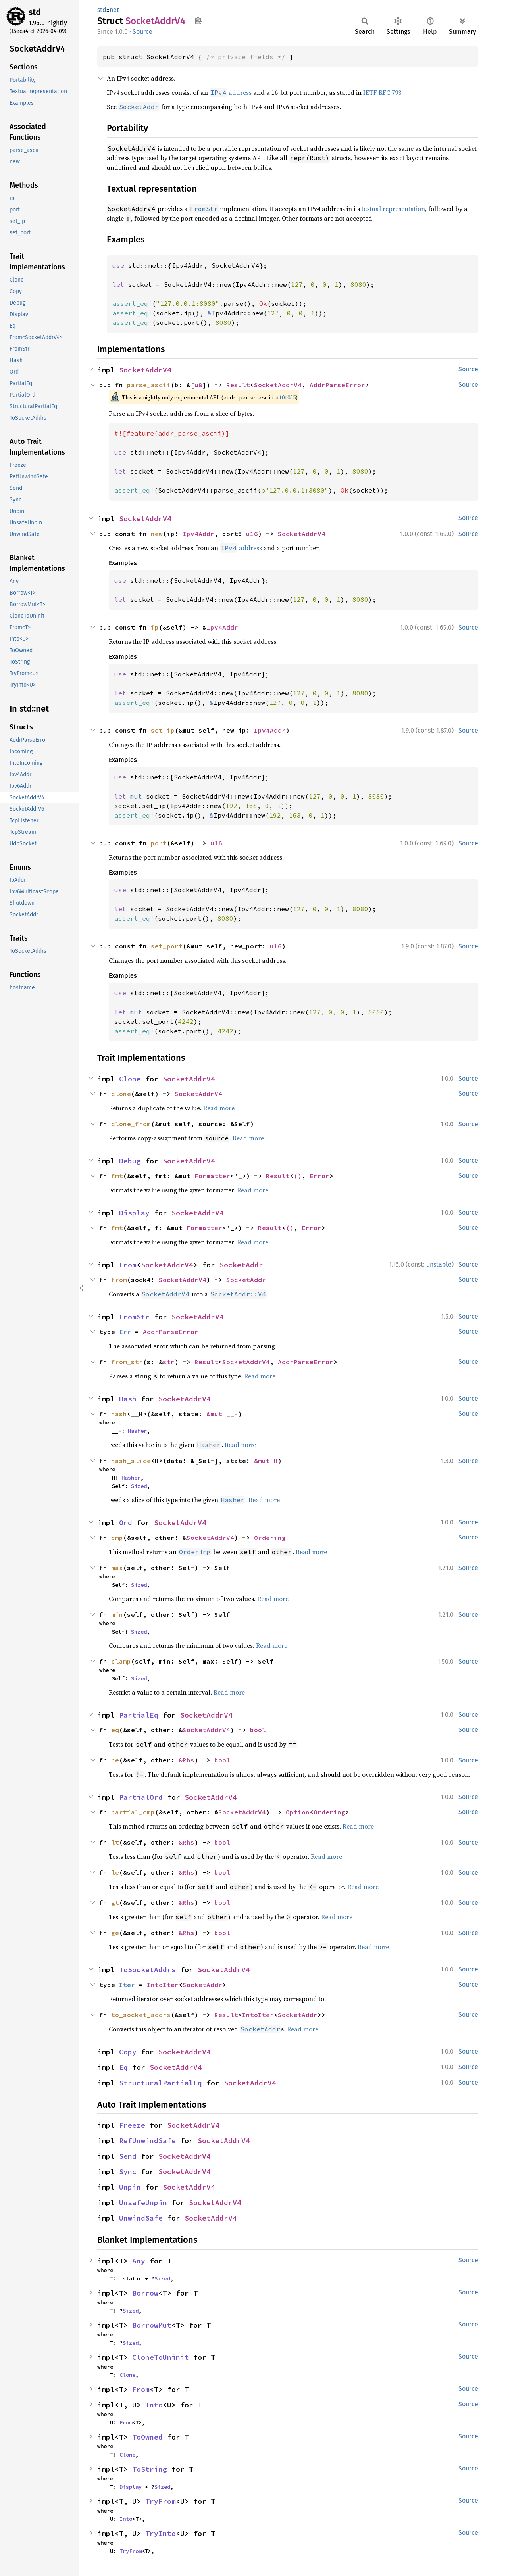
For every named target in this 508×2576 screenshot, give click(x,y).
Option (298, 1812)
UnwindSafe (141, 2218)
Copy (128, 2051)
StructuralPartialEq (160, 2082)
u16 (252, 533)
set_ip (163, 730)
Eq (123, 2067)
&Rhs (186, 1760)
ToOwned (147, 2437)
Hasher (137, 1430)
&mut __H (222, 1414)
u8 (198, 385)
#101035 (285, 397)
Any (138, 2260)
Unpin (130, 2187)
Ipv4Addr (198, 533)
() (298, 1176)
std (35, 12)
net (114, 9)
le (115, 1872)
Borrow (145, 2293)
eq (115, 1730)
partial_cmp (133, 1812)
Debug (130, 1160)
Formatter (212, 1176)
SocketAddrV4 (145, 369)
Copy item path (198, 20)
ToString (149, 2469)
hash (119, 1414)
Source (142, 31)
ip (155, 627)
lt (115, 1842)
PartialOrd (141, 1797)
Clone (130, 1078)
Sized (139, 1486)
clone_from (131, 1124)
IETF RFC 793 (382, 92)
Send (128, 2156)
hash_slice (131, 1461)
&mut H (266, 1461)
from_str (127, 1362)
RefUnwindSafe (147, 2140)
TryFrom (160, 2501)
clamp (121, 1661)
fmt (117, 1176)
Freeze (132, 2125)
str (169, 1362)
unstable (439, 1264)
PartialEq (138, 1715)
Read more (219, 1108)
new (157, 533)
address (231, 92)
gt (115, 1902)
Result (238, 385)
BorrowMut (151, 2325)
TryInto (160, 2533)
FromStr (134, 1316)
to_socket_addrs (141, 2015)
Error (319, 1176)
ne (115, 1760)
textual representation (393, 208)
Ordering (270, 1537)
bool (258, 1730)
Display (134, 1212)
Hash (128, 1398)
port (159, 843)
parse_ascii (149, 385)
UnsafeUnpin (143, 2202)
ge (115, 1933)
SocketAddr (241, 1264)
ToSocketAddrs (147, 1969)
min (117, 1614)
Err (125, 1332)
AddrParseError (337, 385)
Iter (127, 1985)
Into (154, 2404)
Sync (128, 2171)
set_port (167, 946)
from (119, 1280)
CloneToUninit (160, 2357)
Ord (125, 1522)
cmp (117, 1537)
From (128, 1264)
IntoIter (163, 1985)
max (117, 1568)
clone (121, 1094)
